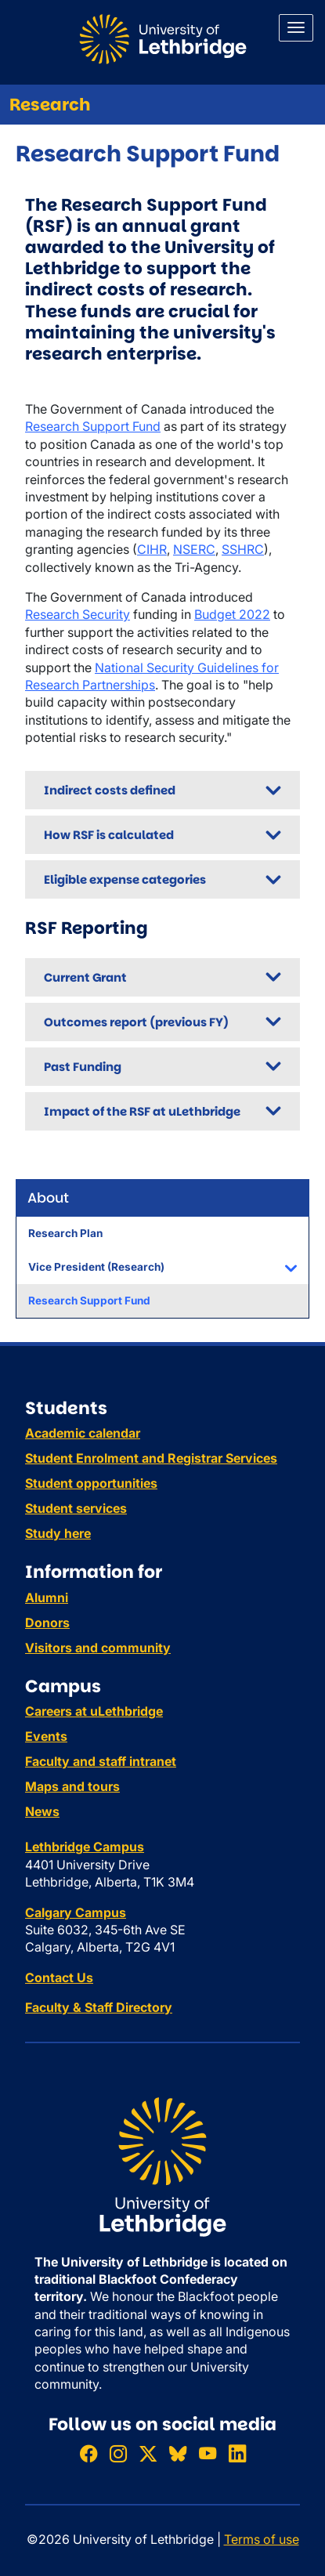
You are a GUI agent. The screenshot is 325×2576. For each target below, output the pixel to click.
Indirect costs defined (109, 790)
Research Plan (65, 1233)
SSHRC (243, 549)
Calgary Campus (75, 1912)
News (42, 1811)
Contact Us (59, 1977)
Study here (58, 1533)
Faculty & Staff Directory (98, 2007)
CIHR (152, 549)
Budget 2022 (232, 614)
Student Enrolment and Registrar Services (151, 1458)
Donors (47, 1622)
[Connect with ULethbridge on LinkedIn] (237, 2453)
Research (50, 104)
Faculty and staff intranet (100, 1761)
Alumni (46, 1597)
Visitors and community (98, 1647)
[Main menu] (296, 28)
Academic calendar (82, 1433)
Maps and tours (72, 1786)
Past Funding (82, 1066)
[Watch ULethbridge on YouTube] (207, 2453)
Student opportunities (91, 1483)
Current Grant (85, 977)
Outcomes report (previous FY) (136, 1022)
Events (46, 1736)
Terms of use (261, 2539)
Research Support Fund (89, 1300)
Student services (76, 1508)
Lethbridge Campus (84, 1846)
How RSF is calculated (109, 835)
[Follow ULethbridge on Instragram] (118, 2453)
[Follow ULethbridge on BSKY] (177, 2453)
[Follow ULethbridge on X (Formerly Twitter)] (148, 2453)
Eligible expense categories (125, 879)
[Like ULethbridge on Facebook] (88, 2453)
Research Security (77, 614)
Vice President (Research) (96, 1267)
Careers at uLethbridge (94, 1711)
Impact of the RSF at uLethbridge (142, 1111)
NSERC (194, 549)
